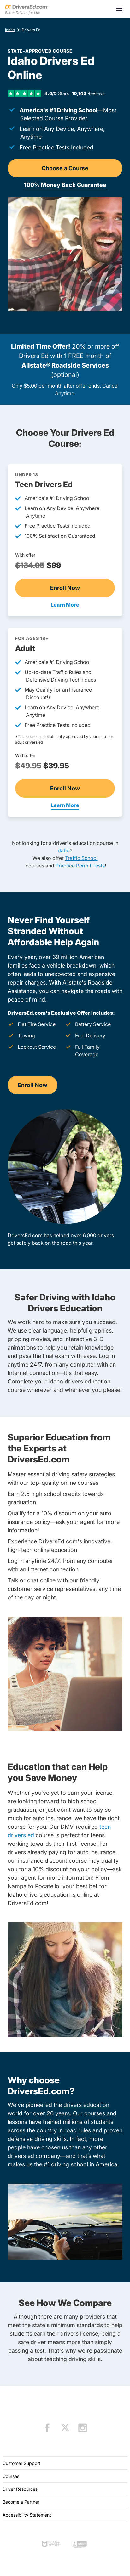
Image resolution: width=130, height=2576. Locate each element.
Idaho (10, 29)
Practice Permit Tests (80, 865)
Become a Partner (21, 2502)
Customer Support (21, 2463)
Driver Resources (20, 2489)
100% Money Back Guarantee (65, 185)
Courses (11, 2476)
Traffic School (81, 858)
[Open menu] (119, 8)
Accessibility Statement (27, 2514)
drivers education (85, 2105)
